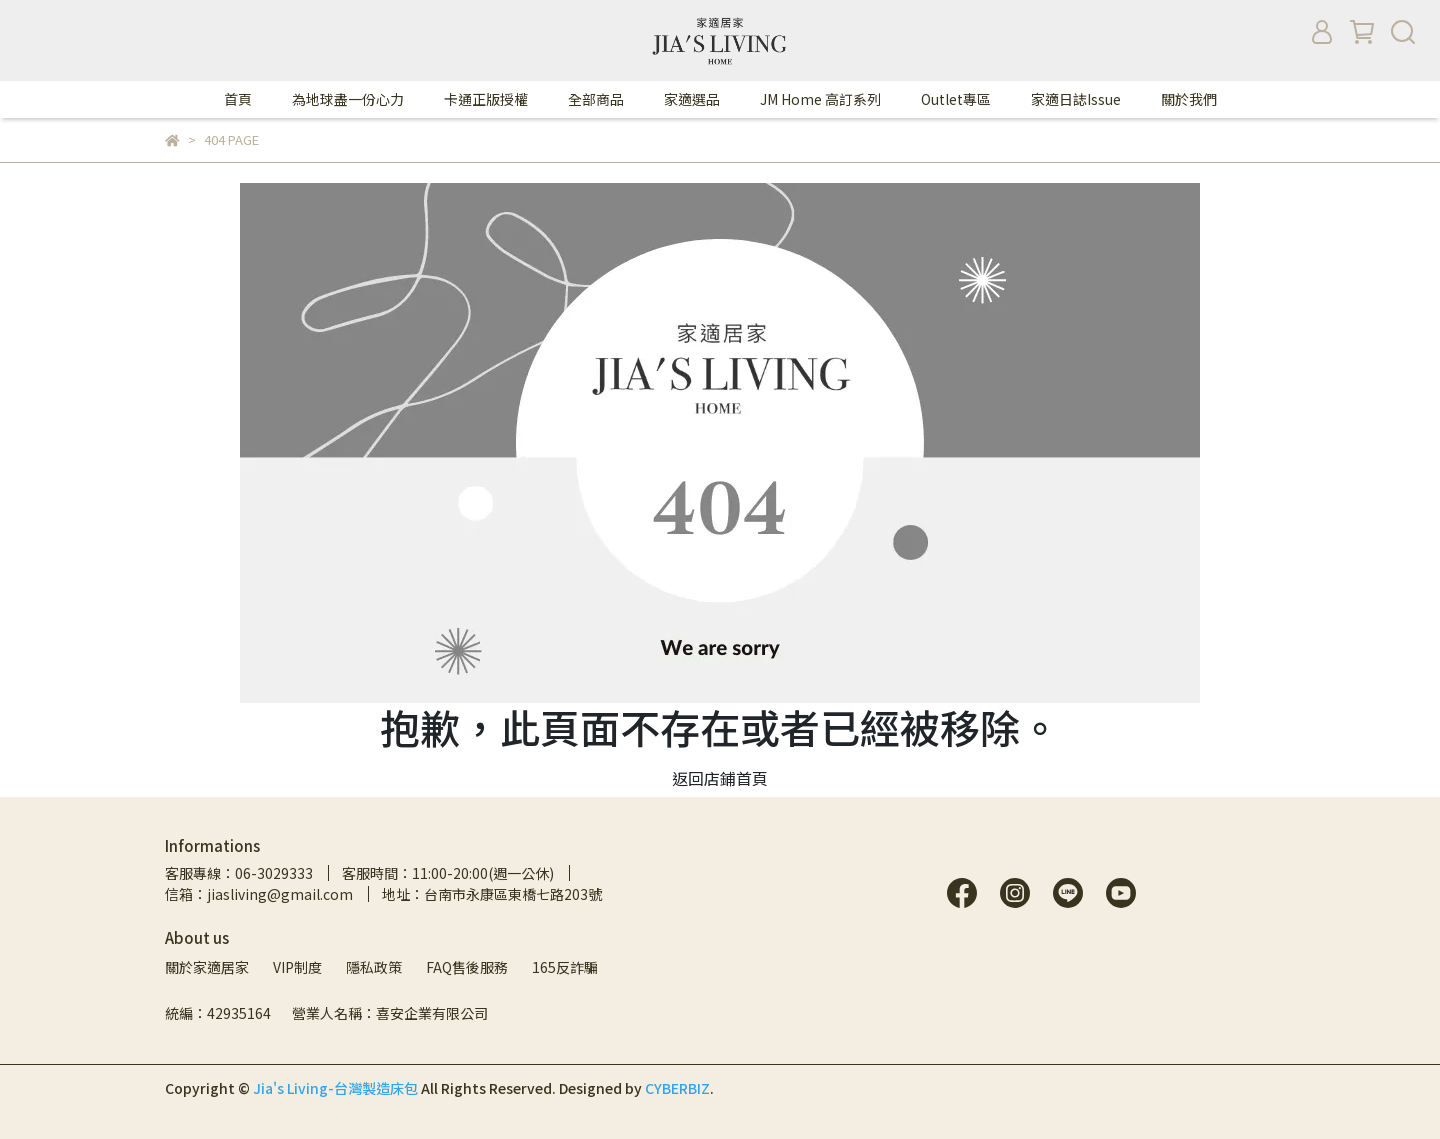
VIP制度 (297, 967)
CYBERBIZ (677, 1088)
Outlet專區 (956, 99)
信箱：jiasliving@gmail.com (259, 894)
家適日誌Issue (1076, 99)
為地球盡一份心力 (348, 99)
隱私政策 (374, 967)
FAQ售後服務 (467, 967)
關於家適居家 (207, 967)
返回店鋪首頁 (720, 778)
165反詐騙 (565, 967)
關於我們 (1189, 99)
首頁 (238, 99)
